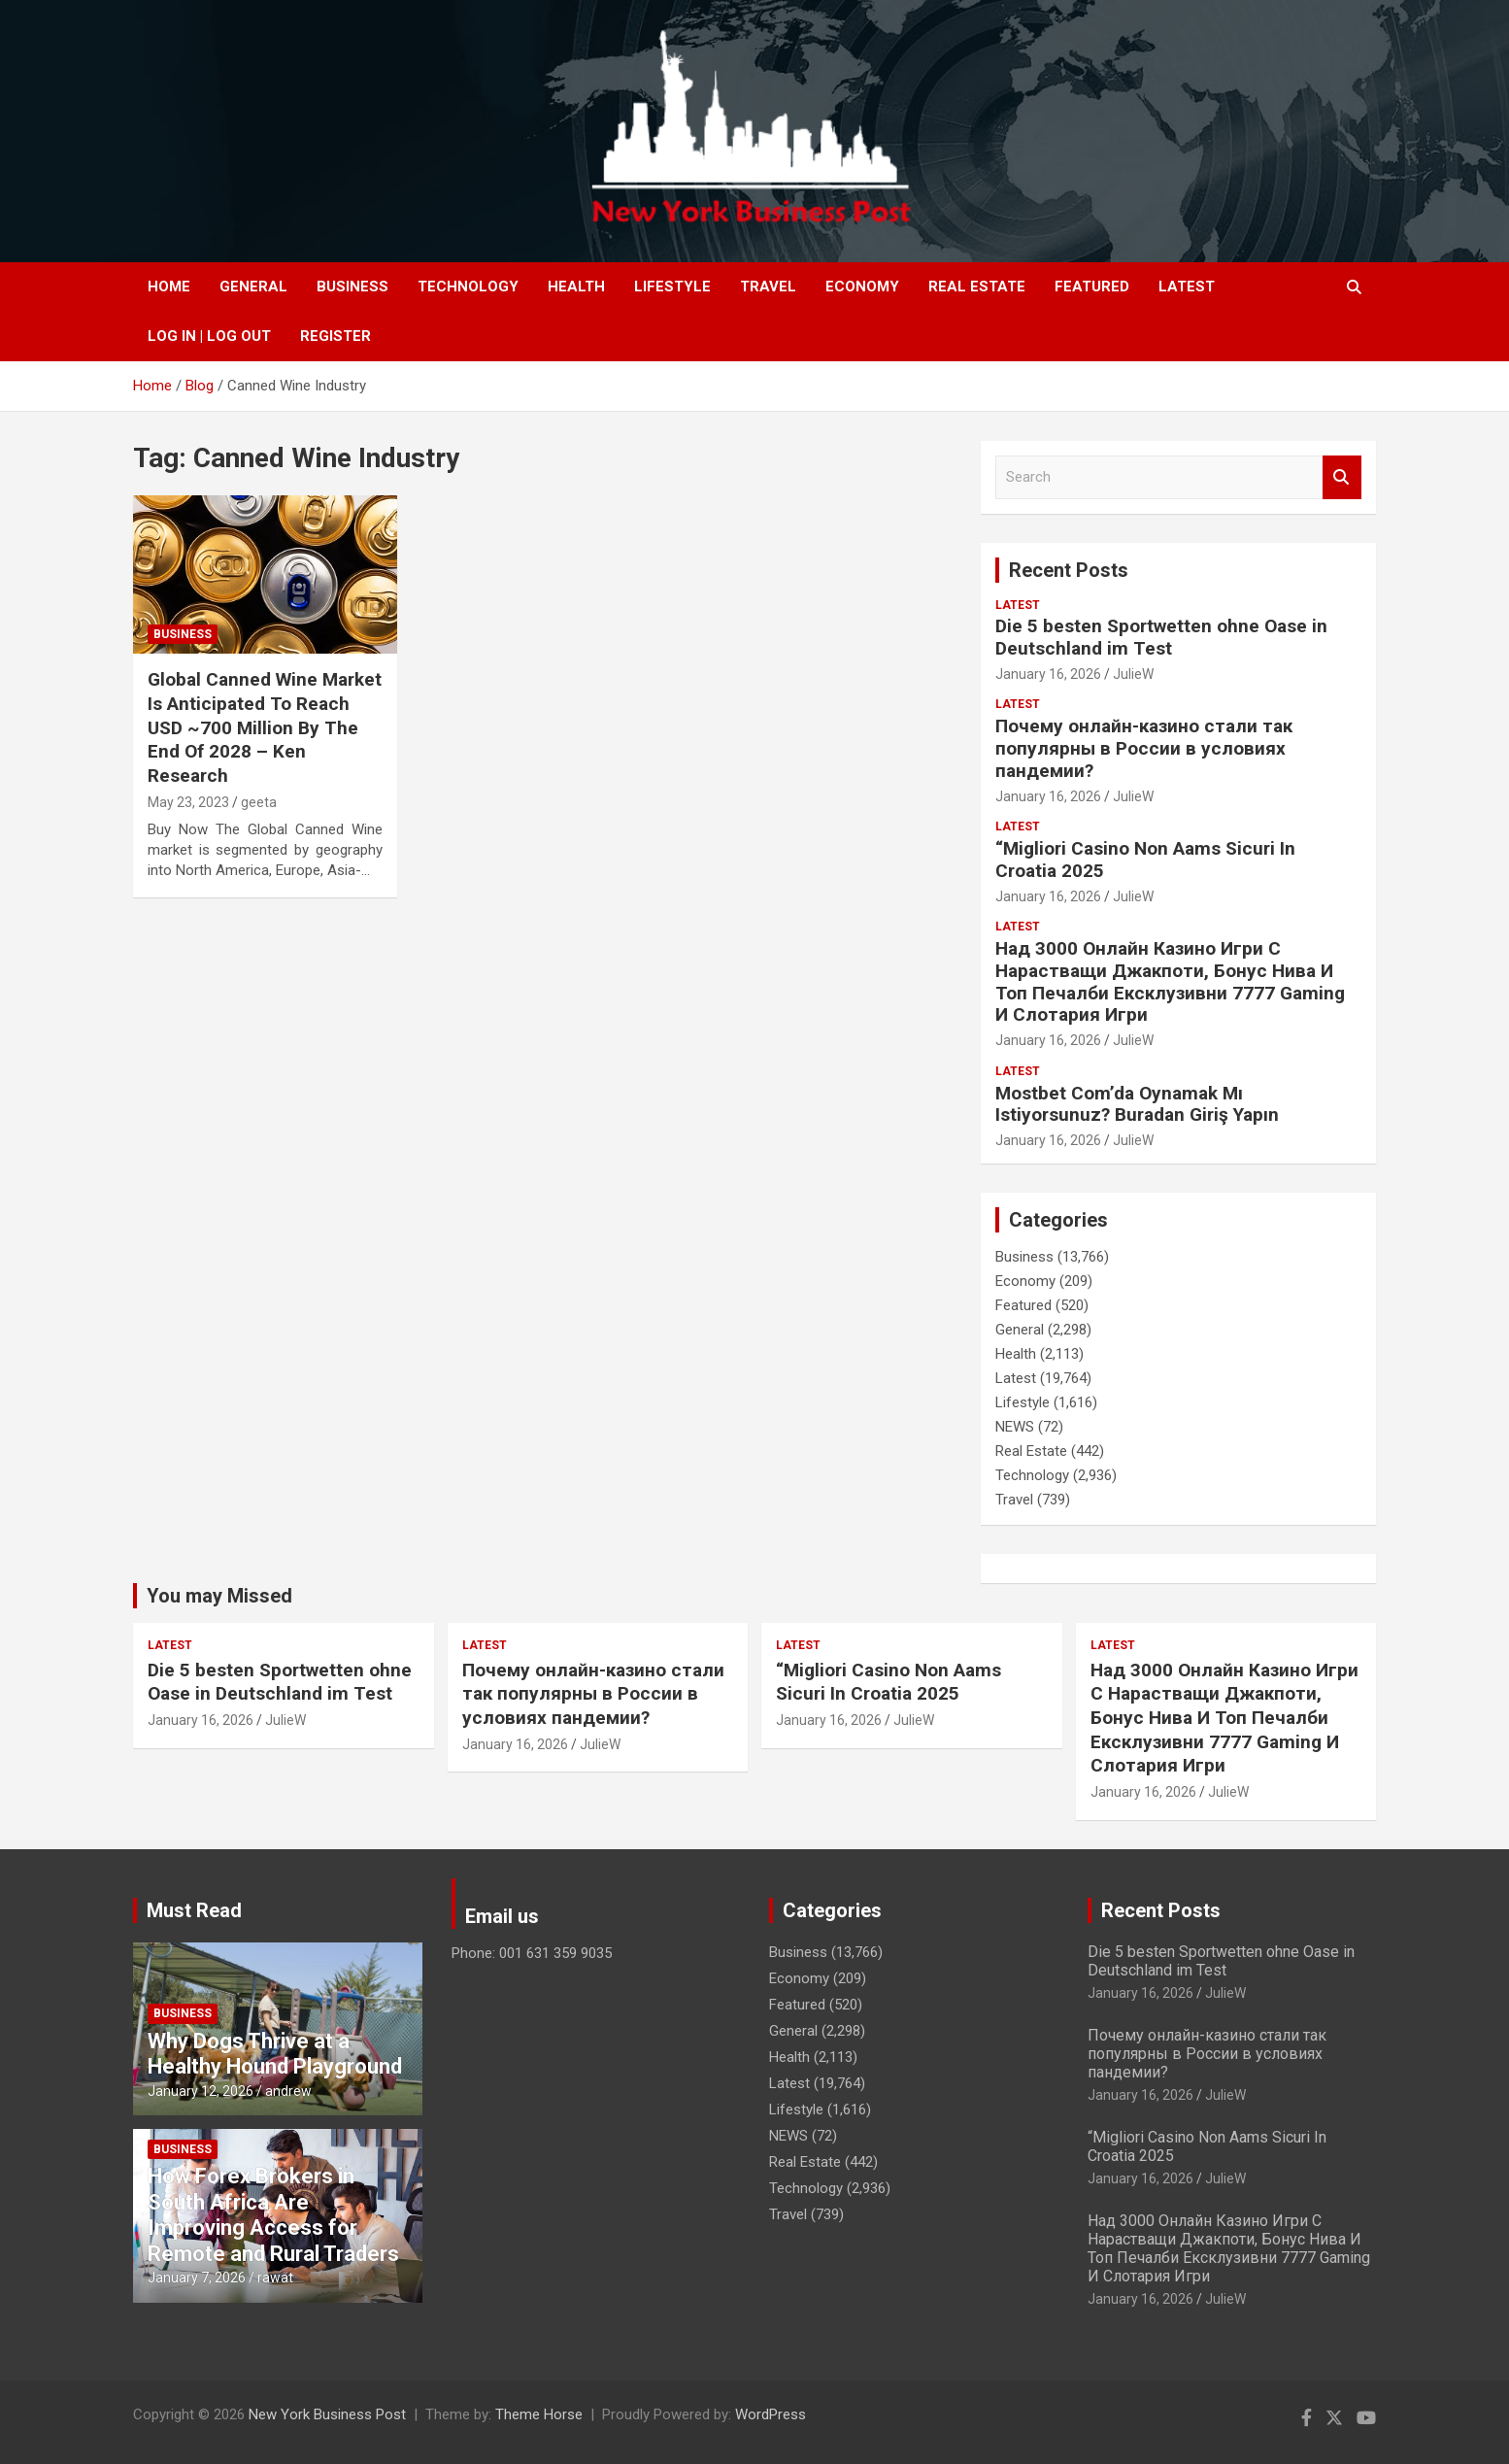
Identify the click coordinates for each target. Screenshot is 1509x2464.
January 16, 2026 (1048, 674)
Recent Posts (1068, 570)
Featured (1092, 286)
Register (335, 336)
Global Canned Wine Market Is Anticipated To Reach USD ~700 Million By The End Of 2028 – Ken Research (265, 727)
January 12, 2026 (200, 2091)
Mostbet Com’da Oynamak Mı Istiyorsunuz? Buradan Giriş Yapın (1137, 1104)
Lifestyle (672, 286)
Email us (502, 1916)
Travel (768, 286)
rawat (275, 2277)
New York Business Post (327, 2414)
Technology (468, 286)
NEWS (1014, 1426)
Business (352, 286)
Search (1342, 477)
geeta (259, 802)
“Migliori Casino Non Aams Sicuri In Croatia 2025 (1145, 859)
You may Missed (219, 1595)
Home (169, 286)
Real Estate (976, 286)
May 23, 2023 (188, 802)
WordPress (770, 2414)
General (253, 286)
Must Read (194, 1910)
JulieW (1133, 674)
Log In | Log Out (209, 336)
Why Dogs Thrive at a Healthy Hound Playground (275, 2053)
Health (576, 286)
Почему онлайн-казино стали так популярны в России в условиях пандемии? (1143, 748)
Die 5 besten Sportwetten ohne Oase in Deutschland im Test (1161, 637)
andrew (288, 2091)
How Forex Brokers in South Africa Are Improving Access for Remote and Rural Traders (273, 2214)
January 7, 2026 (197, 2277)
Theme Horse (539, 2414)
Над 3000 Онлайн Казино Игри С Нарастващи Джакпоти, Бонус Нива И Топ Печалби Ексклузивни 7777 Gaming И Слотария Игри (1170, 981)
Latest (1186, 286)
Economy (862, 286)
